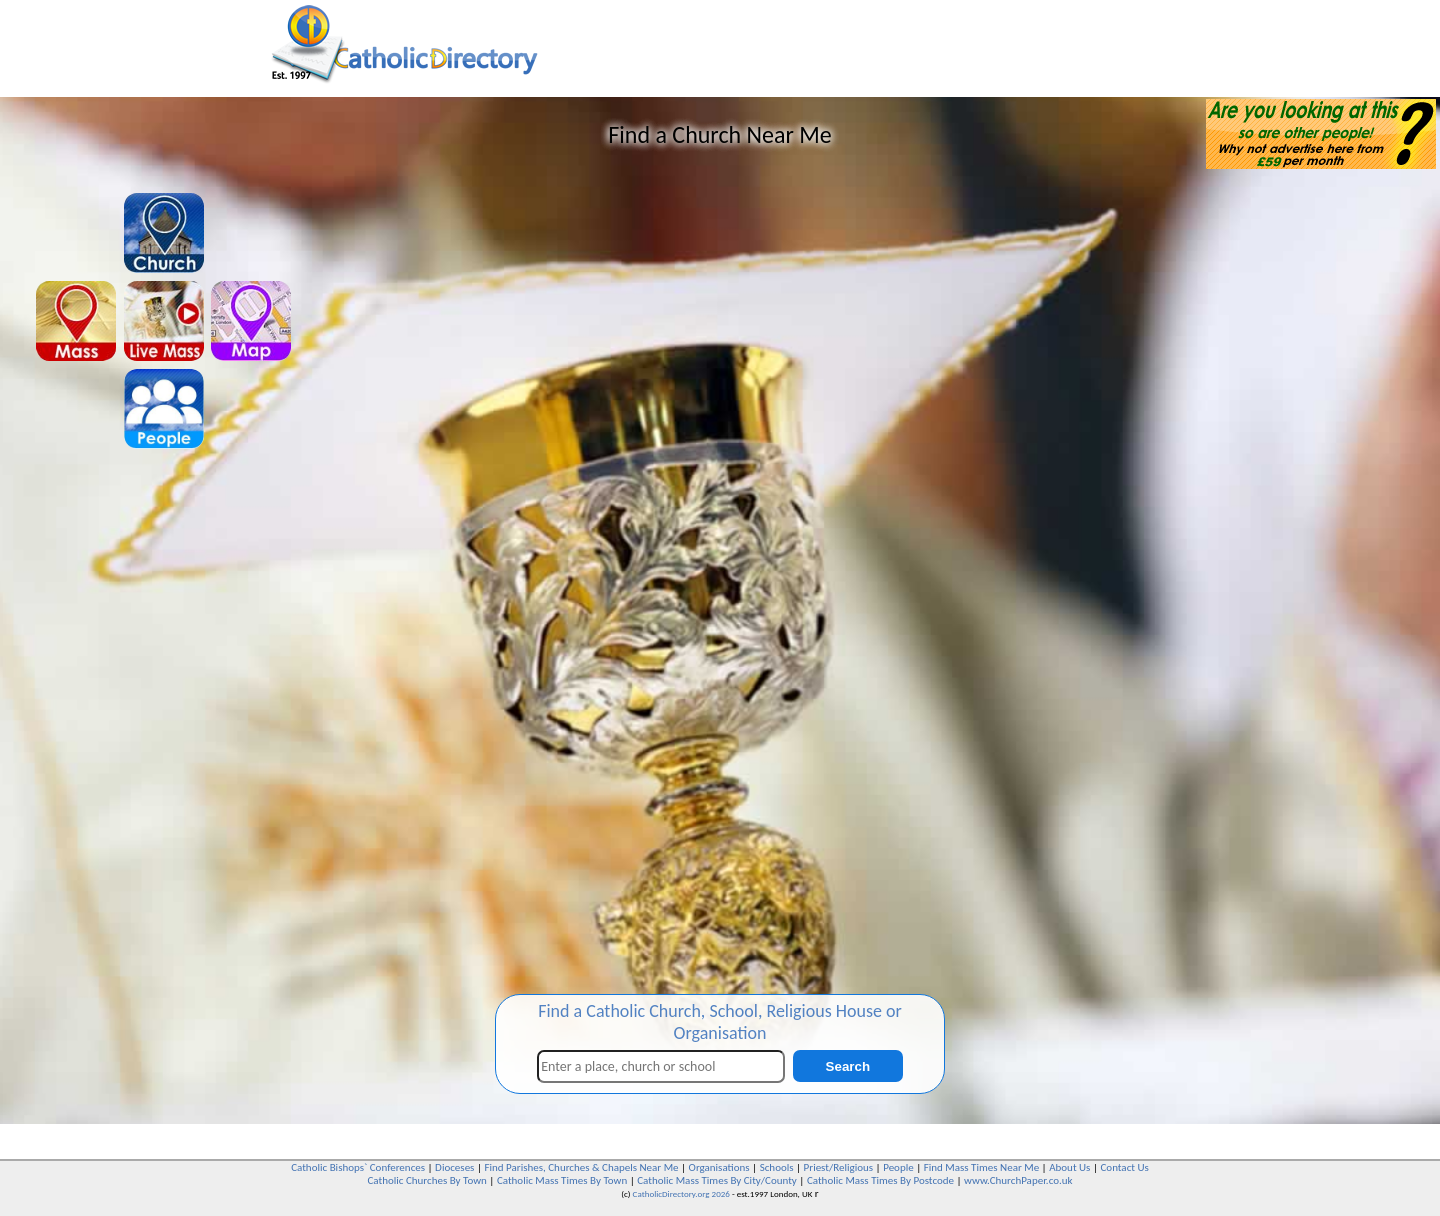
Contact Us (1124, 1167)
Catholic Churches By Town (426, 1180)
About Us (1069, 1167)
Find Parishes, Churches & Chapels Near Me (581, 1167)
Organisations (719, 1167)
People (898, 1167)
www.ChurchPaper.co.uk (1018, 1180)
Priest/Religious (839, 1167)
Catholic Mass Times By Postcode (880, 1180)
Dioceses (454, 1167)
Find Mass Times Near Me (981, 1167)
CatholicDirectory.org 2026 (681, 1193)
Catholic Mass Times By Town (562, 1180)
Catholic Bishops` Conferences (358, 1167)
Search (848, 1066)
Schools (777, 1167)
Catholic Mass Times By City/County (717, 1180)
